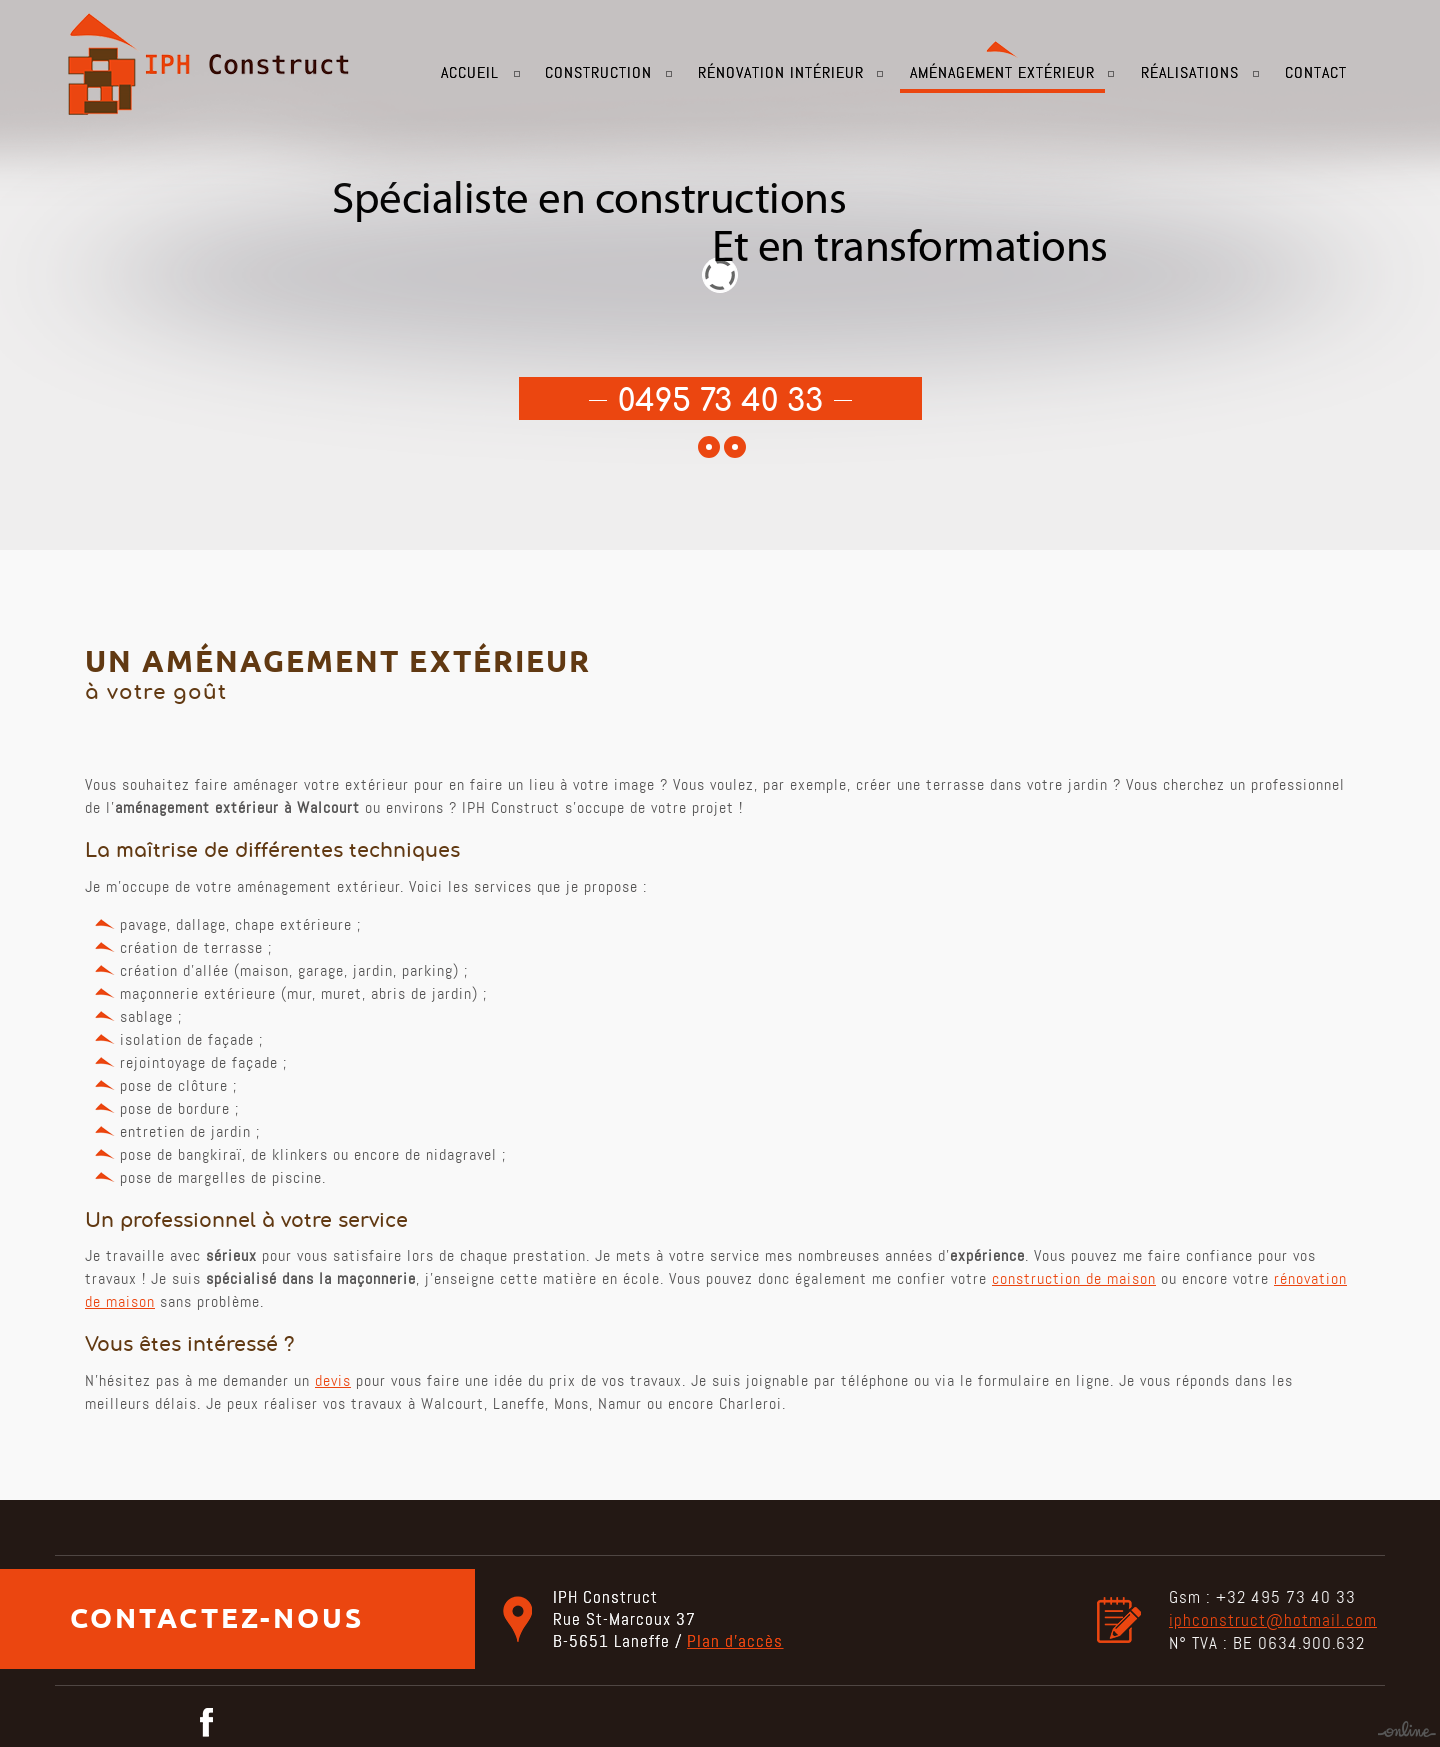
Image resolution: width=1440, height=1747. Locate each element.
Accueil (470, 72)
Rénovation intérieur (781, 72)
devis (333, 1380)
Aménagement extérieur (1002, 72)
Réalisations (1190, 72)
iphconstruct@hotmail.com (1273, 1620)
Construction (598, 72)
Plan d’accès (735, 1641)
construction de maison (1074, 1278)
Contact (1316, 72)
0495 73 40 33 (720, 402)
